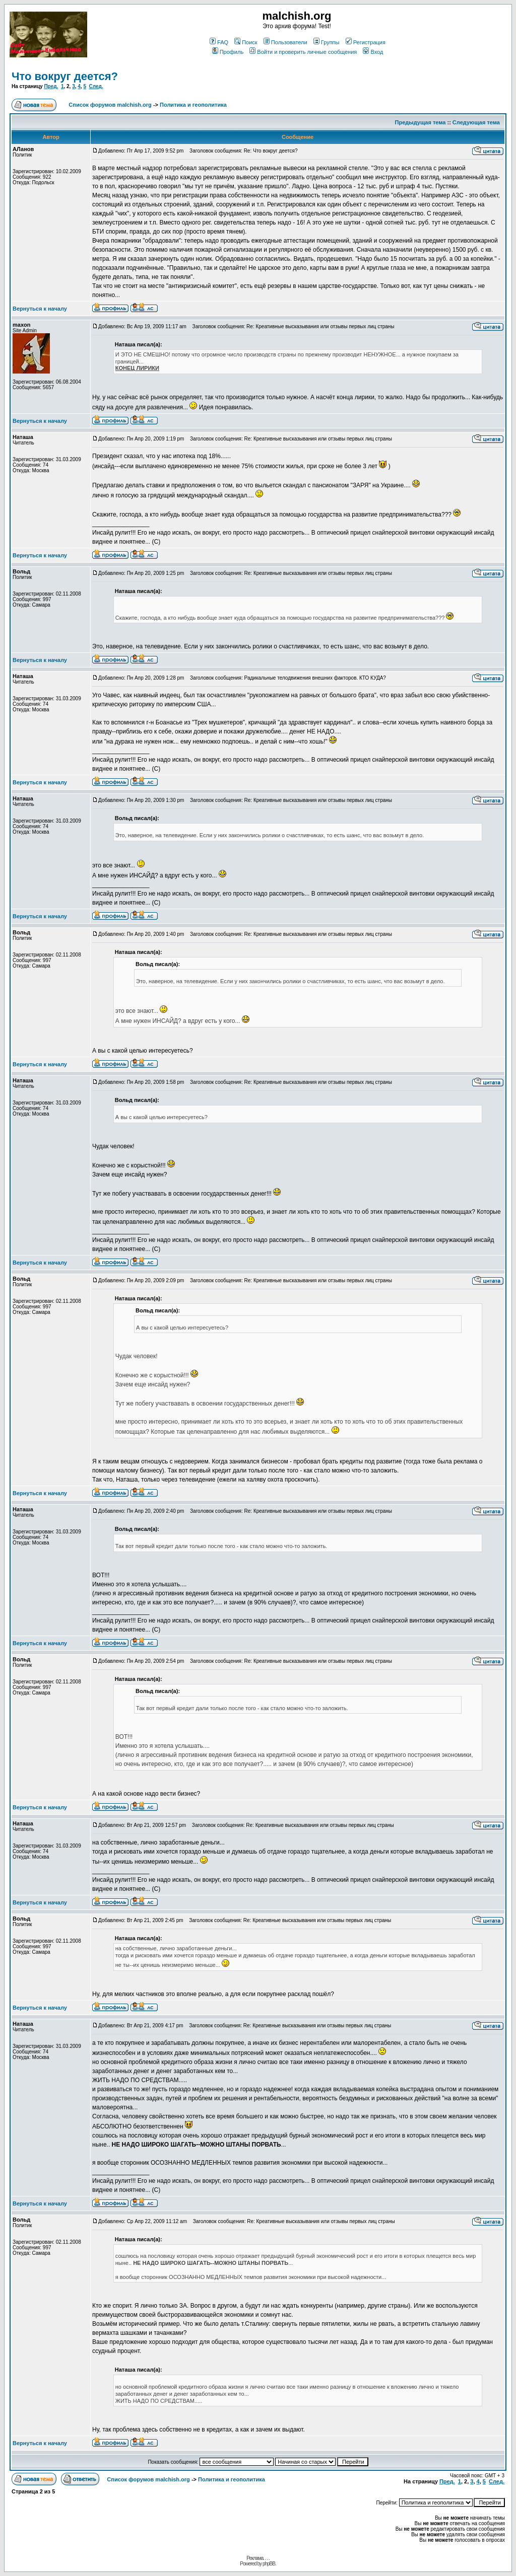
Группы (326, 42)
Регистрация (365, 42)
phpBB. (269, 2563)
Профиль (228, 52)
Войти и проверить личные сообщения (303, 52)
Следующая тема (476, 122)
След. (96, 86)
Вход (373, 52)
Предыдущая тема (420, 122)
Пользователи (285, 42)
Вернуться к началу (40, 309)
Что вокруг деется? (65, 76)
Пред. (51, 86)
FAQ (219, 42)
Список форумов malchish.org (110, 105)
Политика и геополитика (193, 105)
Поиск (245, 42)
